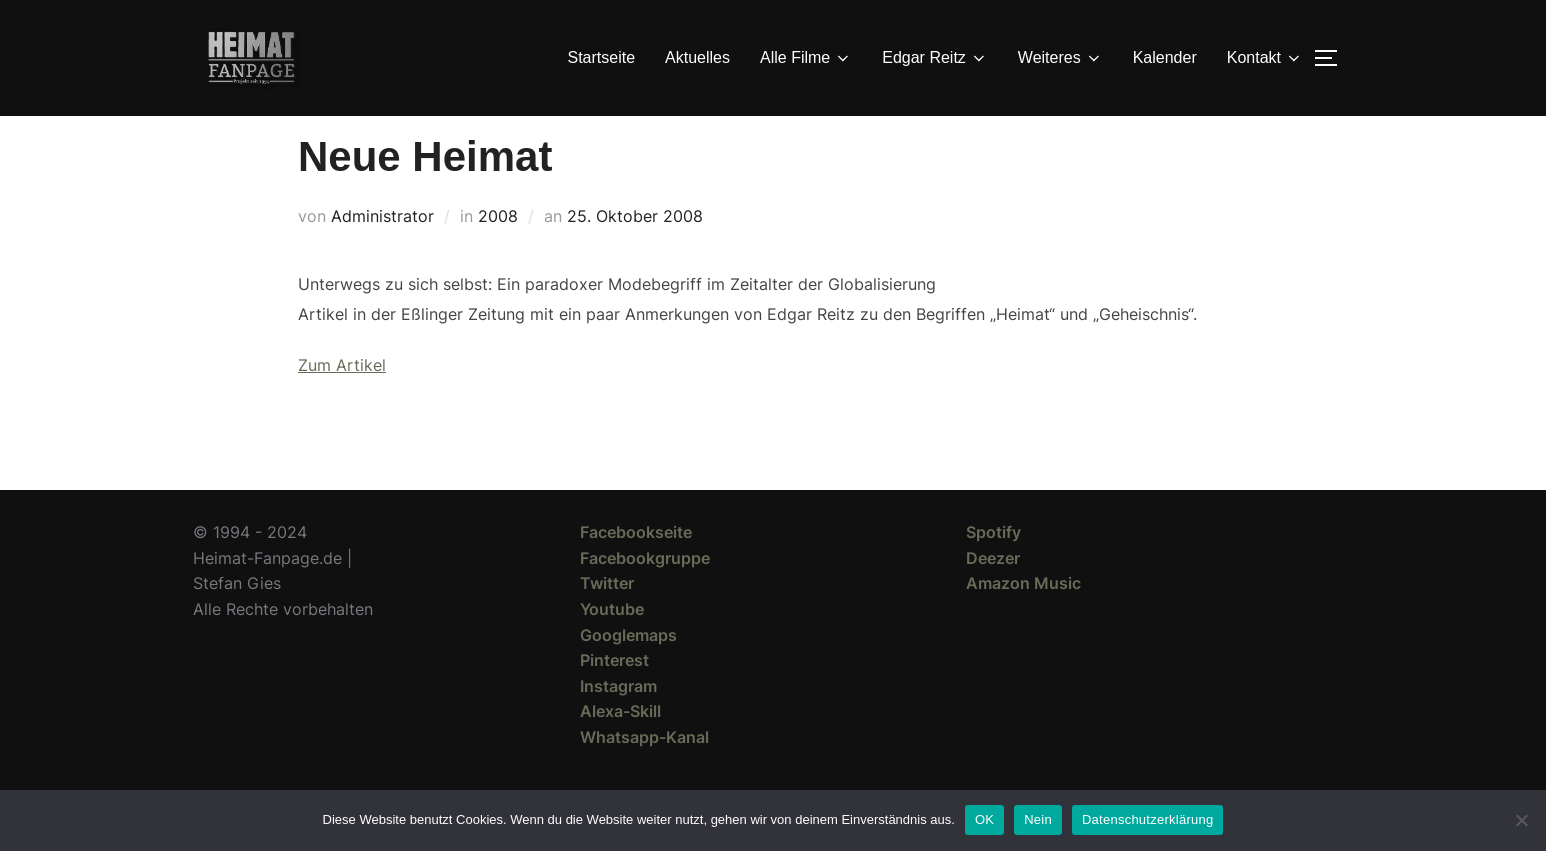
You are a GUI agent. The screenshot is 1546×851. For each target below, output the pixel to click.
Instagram (618, 722)
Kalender (1165, 57)
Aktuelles (697, 57)
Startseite (602, 57)
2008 (498, 252)
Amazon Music (1023, 619)
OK (984, 819)
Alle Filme (806, 58)
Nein (1038, 819)
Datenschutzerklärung (1147, 819)
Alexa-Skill (620, 747)
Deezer (993, 594)
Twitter (607, 619)
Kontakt (1265, 58)
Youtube (612, 645)
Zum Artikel (342, 401)
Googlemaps (628, 671)
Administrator (382, 252)
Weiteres (1060, 58)
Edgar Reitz (935, 58)
